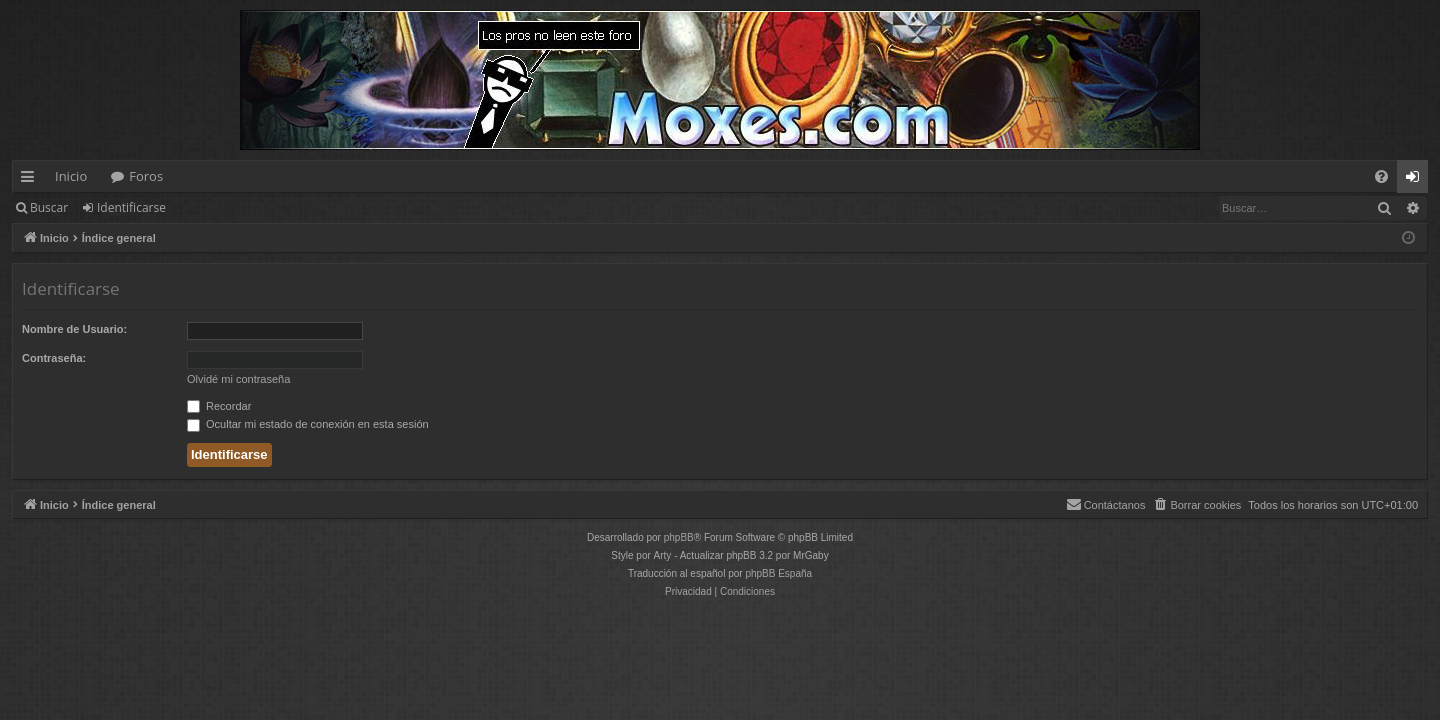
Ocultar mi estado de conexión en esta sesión (308, 424)
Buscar (49, 207)
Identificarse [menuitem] (1417, 180)
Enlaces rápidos (31, 180)
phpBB (679, 537)
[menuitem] (1381, 176)
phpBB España (778, 573)
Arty (663, 555)
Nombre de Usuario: (74, 329)
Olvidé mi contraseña (238, 379)
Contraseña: (54, 358)
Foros (146, 176)
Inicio (71, 176)
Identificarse (131, 207)
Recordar (219, 406)
